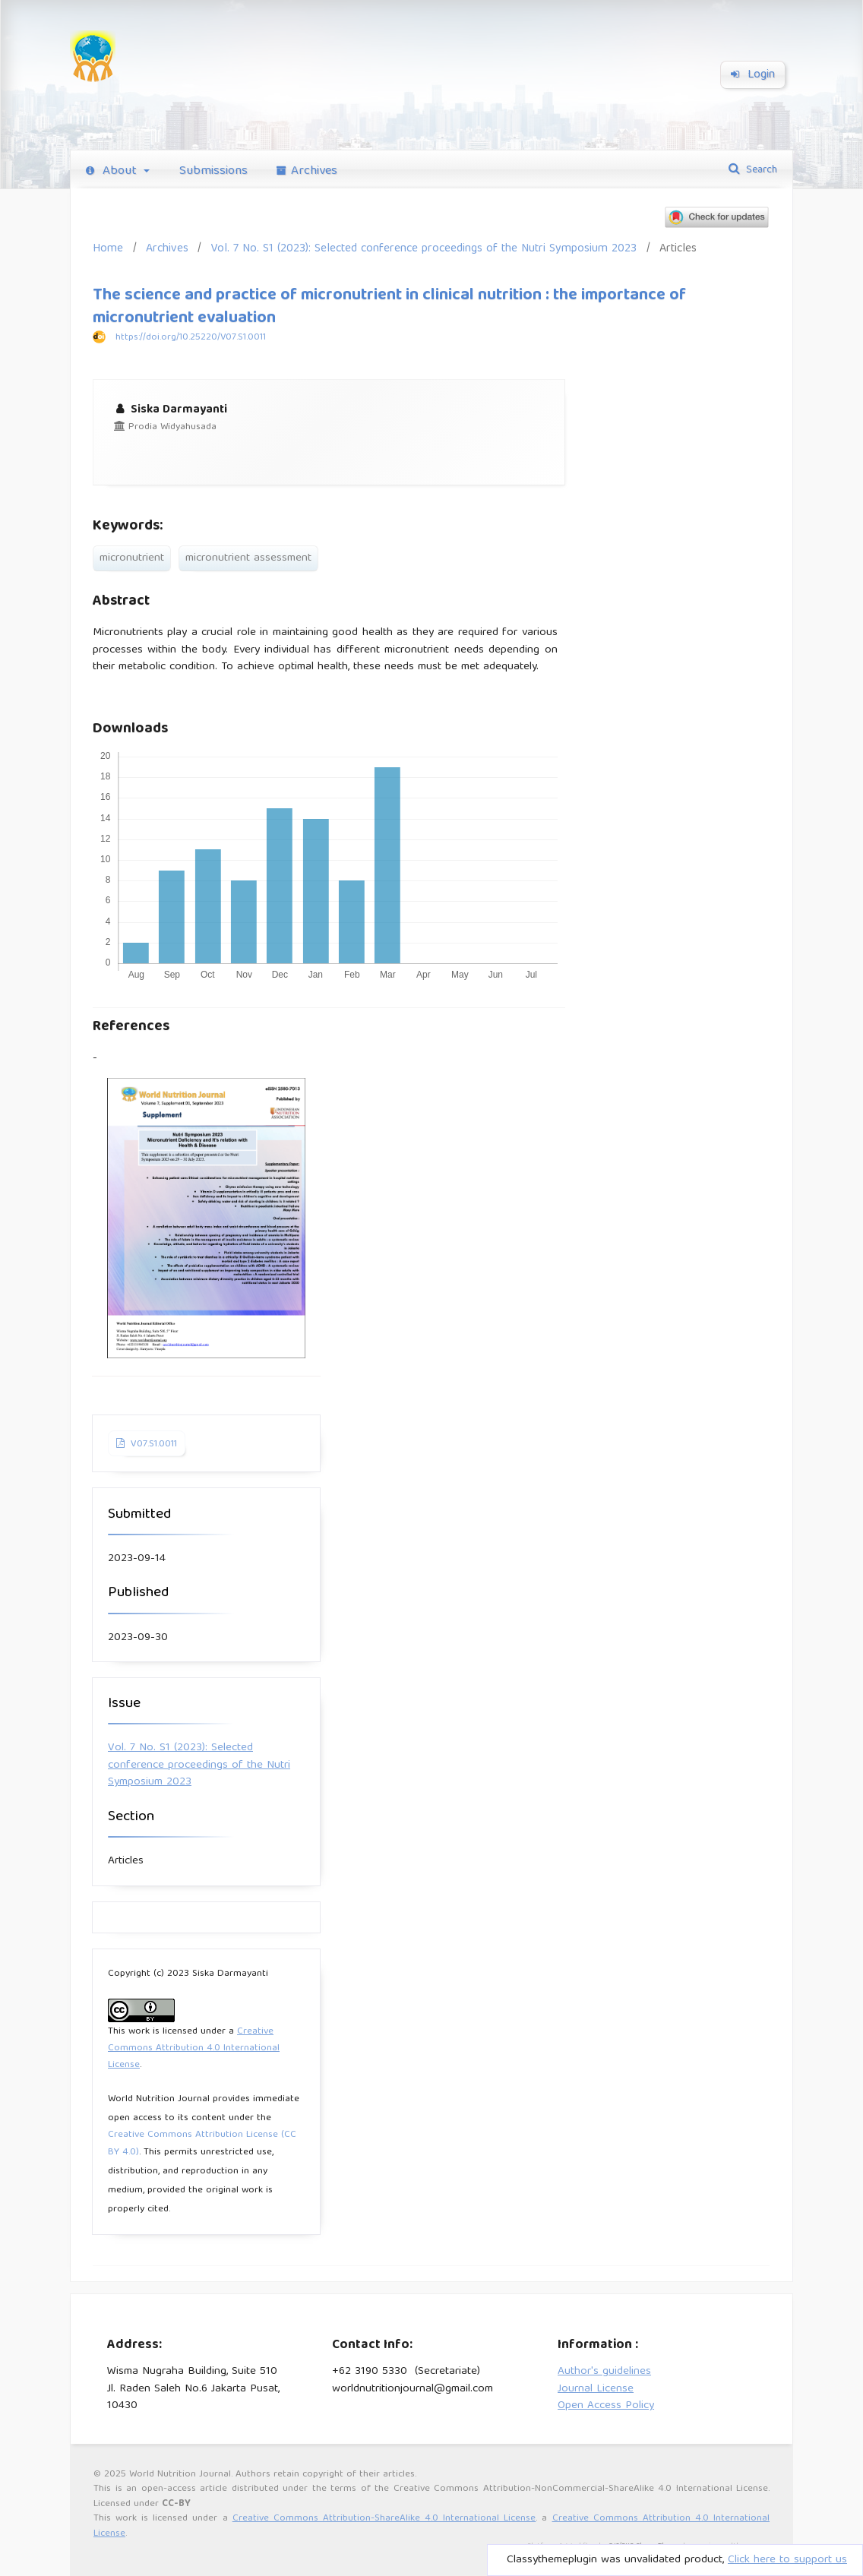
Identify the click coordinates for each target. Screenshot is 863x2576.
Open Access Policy (606, 2406)
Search (760, 170)
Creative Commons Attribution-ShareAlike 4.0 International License (384, 2518)
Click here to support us (787, 2560)
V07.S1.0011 (152, 1444)
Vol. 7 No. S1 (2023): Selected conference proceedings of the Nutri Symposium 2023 (423, 249)
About (113, 171)
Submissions (213, 171)
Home (108, 249)
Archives (307, 171)
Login (753, 75)
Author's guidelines (604, 2372)
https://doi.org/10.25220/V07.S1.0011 (190, 337)
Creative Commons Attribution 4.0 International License (194, 2049)
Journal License (596, 2389)
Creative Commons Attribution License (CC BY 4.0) (202, 2143)
